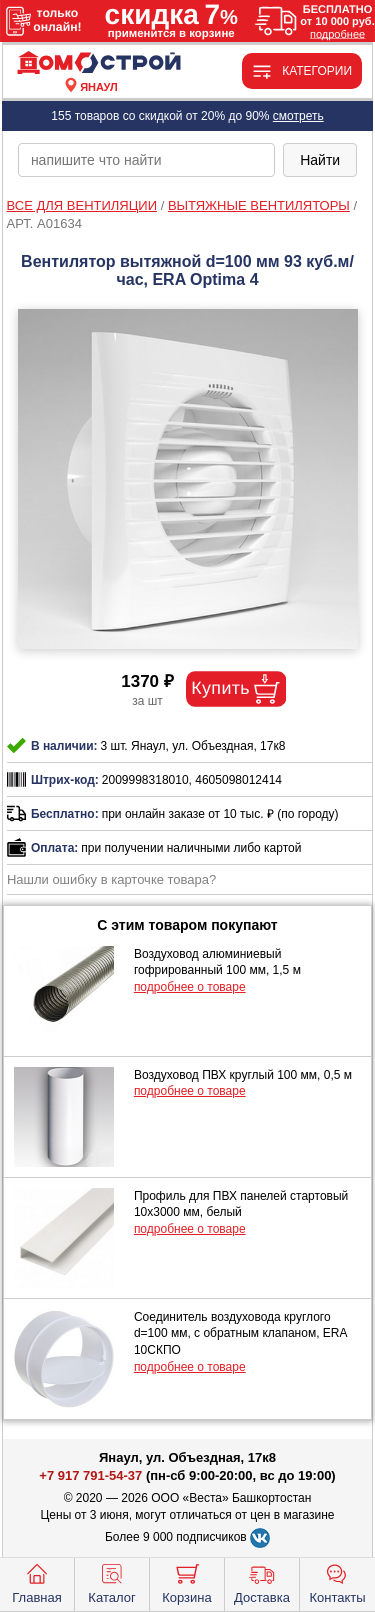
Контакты (337, 1582)
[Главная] (99, 63)
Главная (36, 1582)
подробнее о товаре (190, 987)
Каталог (111, 1582)
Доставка (262, 1582)
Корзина (187, 1582)
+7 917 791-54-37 (90, 1475)
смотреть (298, 116)
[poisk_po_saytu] (146, 160)
